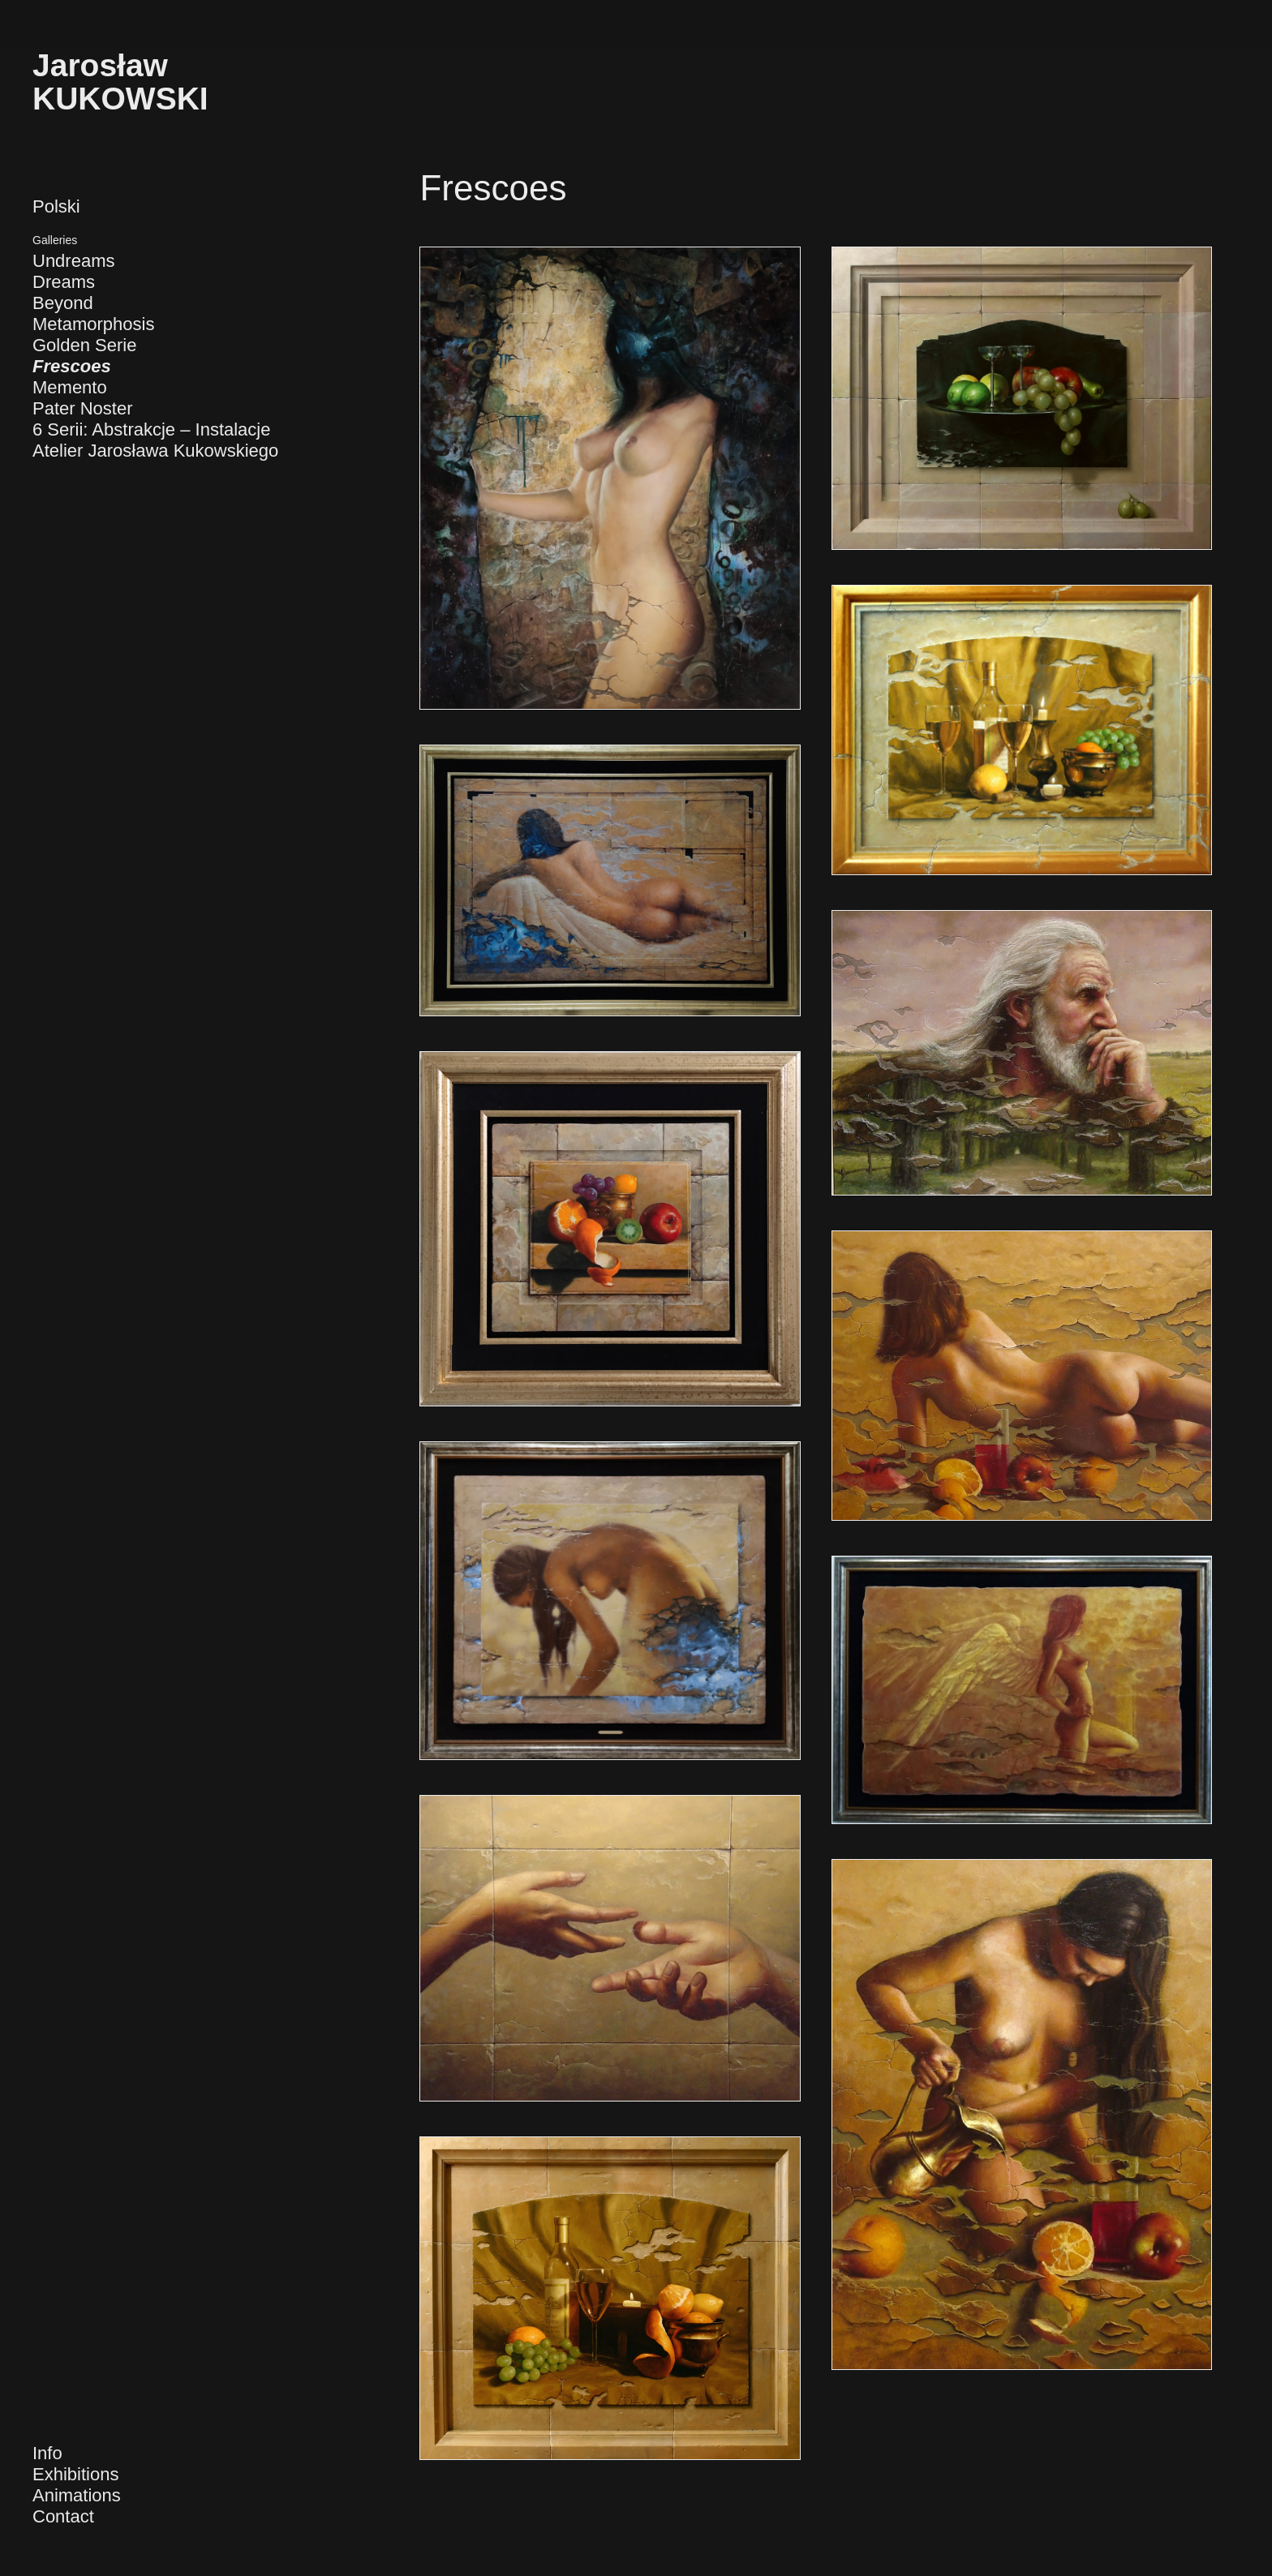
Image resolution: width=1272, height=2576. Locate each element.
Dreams (63, 282)
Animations (76, 2495)
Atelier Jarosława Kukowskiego (155, 450)
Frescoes (71, 366)
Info (47, 2453)
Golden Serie (84, 345)
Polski (56, 206)
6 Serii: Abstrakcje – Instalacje (151, 429)
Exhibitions (75, 2474)
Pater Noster (82, 408)
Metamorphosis (93, 324)
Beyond (62, 303)
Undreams (73, 261)
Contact (63, 2516)
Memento (69, 387)
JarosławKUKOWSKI (120, 82)
